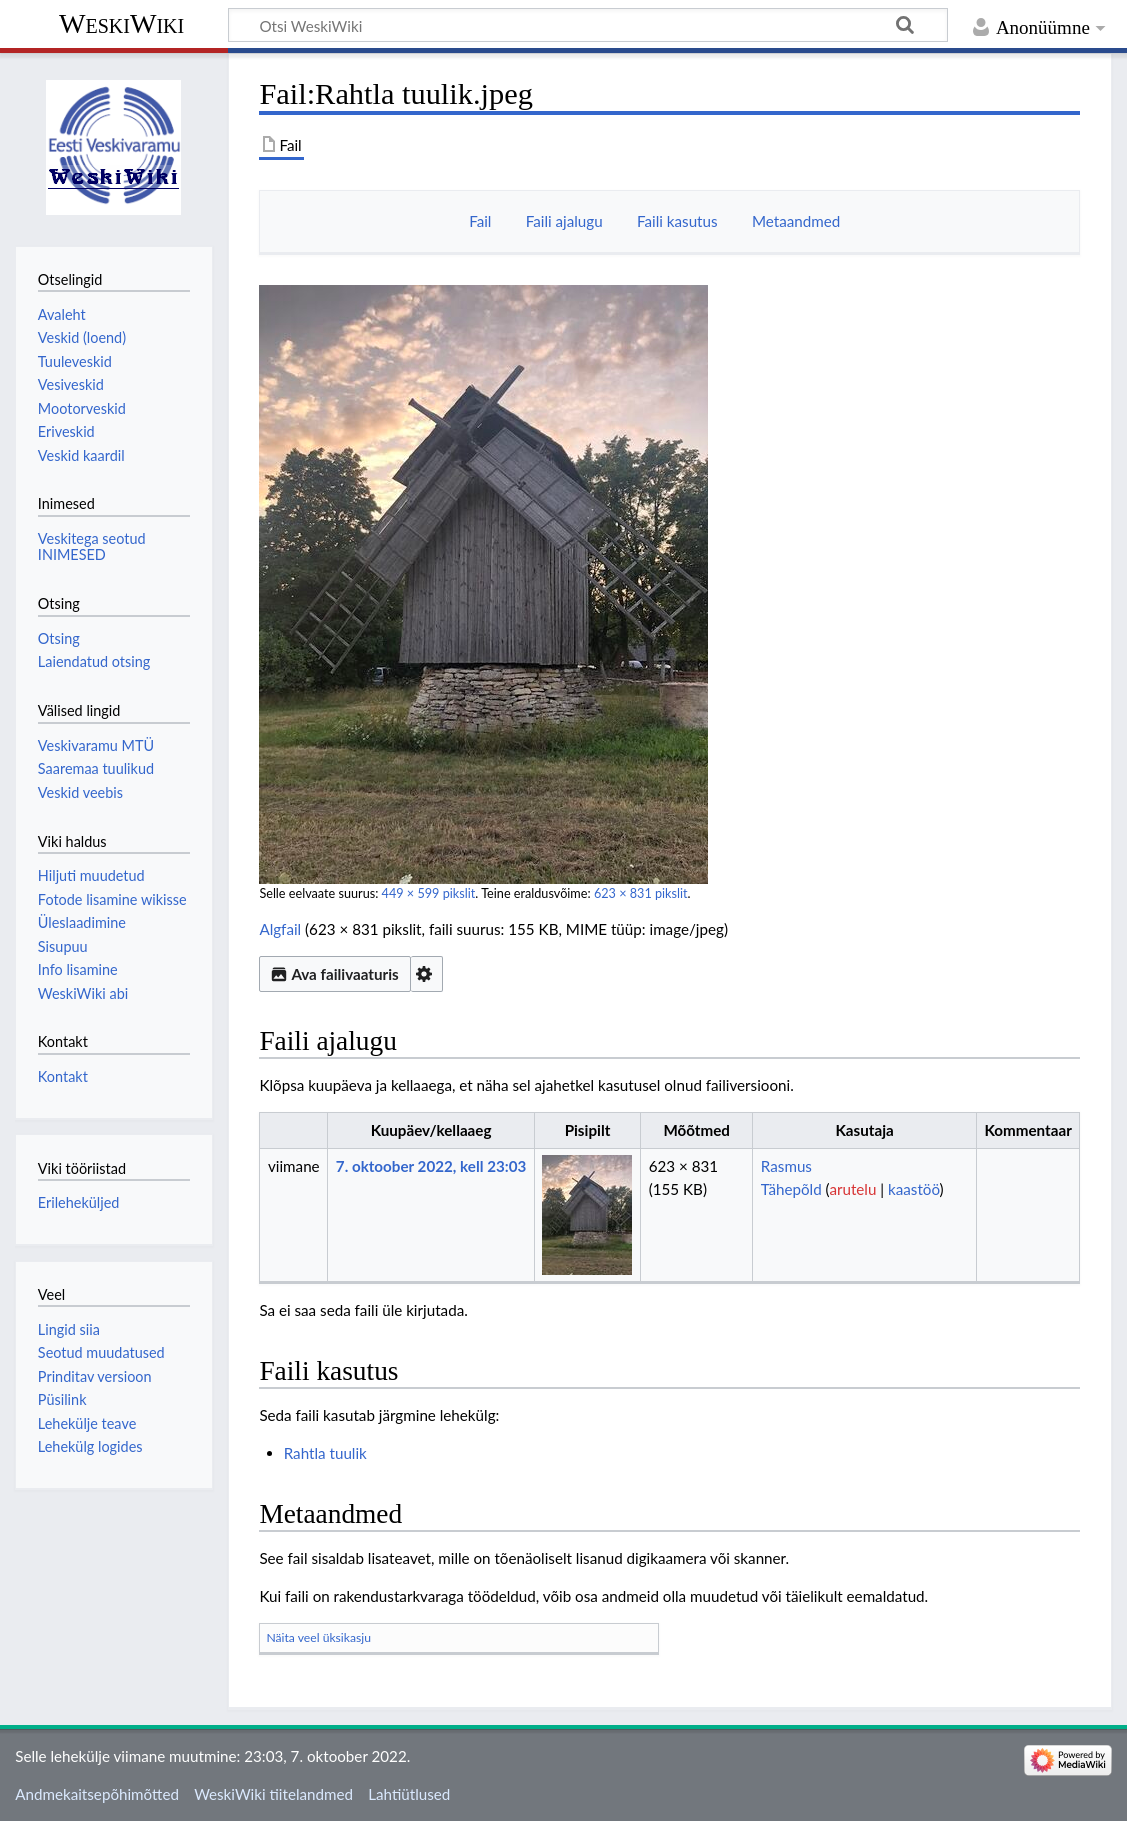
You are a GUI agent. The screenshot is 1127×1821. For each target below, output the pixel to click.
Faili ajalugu (564, 221)
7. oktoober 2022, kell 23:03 (431, 1166)
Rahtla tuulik (325, 1453)
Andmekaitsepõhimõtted (97, 1794)
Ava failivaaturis (334, 974)
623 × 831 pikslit (641, 893)
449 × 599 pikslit (429, 893)
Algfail (280, 929)
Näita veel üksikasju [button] (318, 1637)
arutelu (852, 1189)
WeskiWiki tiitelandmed (273, 1794)
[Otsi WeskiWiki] (588, 25)
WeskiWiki (121, 23)
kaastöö (914, 1189)
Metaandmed (796, 221)
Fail (480, 221)
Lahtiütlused (409, 1794)
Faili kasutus (677, 221)
